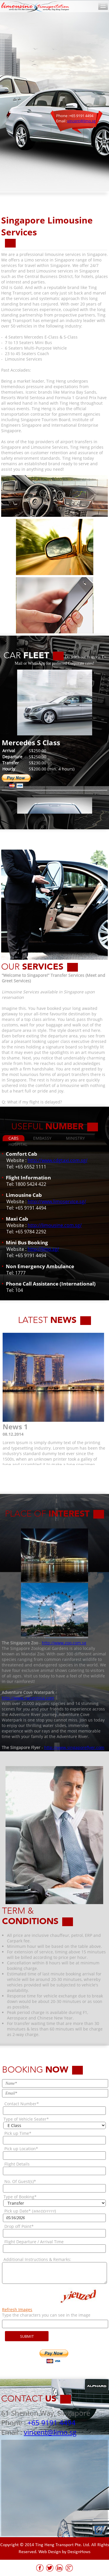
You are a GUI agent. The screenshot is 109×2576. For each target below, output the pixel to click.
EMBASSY (42, 1138)
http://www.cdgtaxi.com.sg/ (57, 1160)
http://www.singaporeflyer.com (74, 1747)
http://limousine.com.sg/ (55, 1225)
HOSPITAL (17, 1144)
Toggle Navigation (103, 5)
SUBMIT (27, 2336)
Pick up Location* (21, 2148)
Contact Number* (21, 2103)
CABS (13, 1138)
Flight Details (17, 2164)
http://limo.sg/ (43, 1249)
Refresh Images (17, 2309)
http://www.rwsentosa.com (28, 1698)
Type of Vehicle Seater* (26, 2119)
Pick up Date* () (30, 2211)
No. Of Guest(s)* (20, 2181)
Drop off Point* (19, 2226)
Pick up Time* (17, 2133)
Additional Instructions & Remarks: (37, 2259)
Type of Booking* (20, 2196)
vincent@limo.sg (81, 120)
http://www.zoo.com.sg (64, 1643)
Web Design (49, 2552)
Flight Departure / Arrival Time (34, 2241)
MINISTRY (75, 1138)
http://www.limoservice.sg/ (57, 1201)
